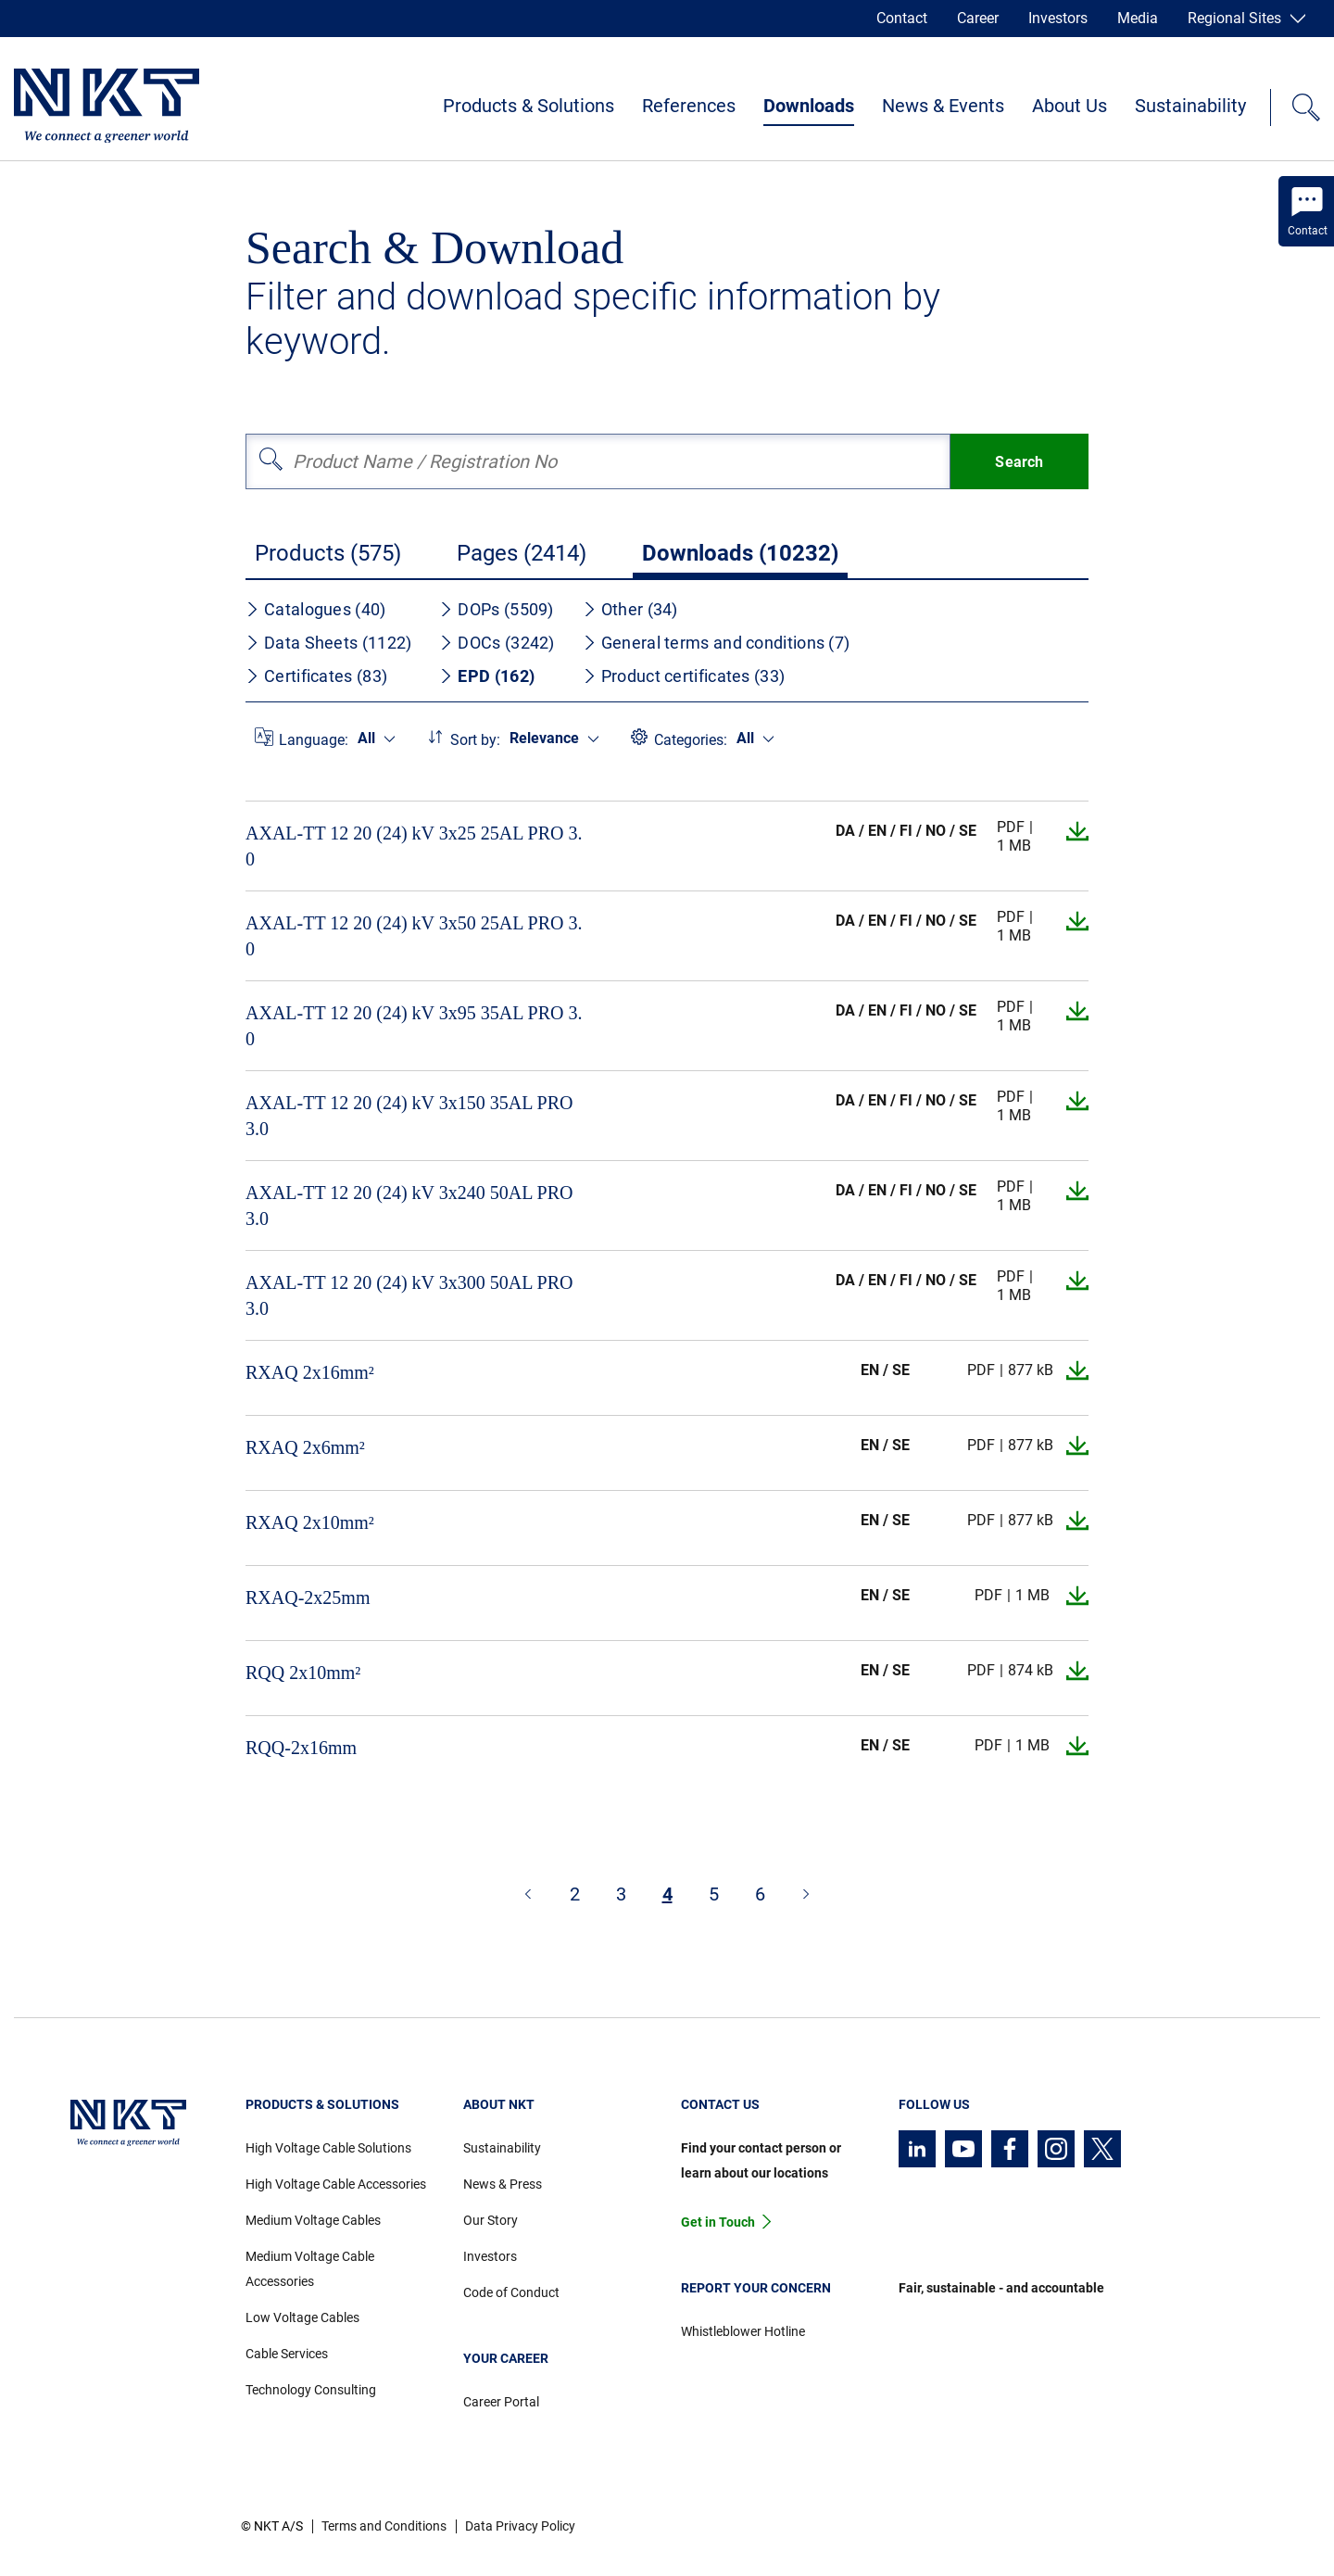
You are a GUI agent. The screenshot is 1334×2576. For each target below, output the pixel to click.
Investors (1058, 18)
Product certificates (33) (684, 676)
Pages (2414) (521, 553)
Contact (901, 18)
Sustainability (1190, 106)
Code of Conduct (511, 2292)
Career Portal (501, 2401)
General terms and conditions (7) (716, 642)
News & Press (502, 2184)
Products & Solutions (528, 106)
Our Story (490, 2220)
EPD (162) (487, 676)
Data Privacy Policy (520, 2526)
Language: (313, 740)
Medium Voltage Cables (313, 2220)
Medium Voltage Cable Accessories (309, 2269)
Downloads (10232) (740, 553)
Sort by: (475, 740)
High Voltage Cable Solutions (328, 2147)
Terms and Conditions (384, 2526)
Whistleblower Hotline (743, 2331)
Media (1137, 18)
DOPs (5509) (496, 609)
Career (978, 18)
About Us (1069, 106)
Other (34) (630, 609)
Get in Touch (718, 2222)
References (689, 106)
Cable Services (286, 2353)
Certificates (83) (316, 676)
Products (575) (328, 553)
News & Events (943, 106)
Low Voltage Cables (302, 2317)
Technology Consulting (310, 2389)
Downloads (808, 106)
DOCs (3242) (496, 642)
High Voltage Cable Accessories (335, 2184)
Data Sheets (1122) (328, 642)
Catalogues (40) (315, 609)
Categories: (690, 740)
